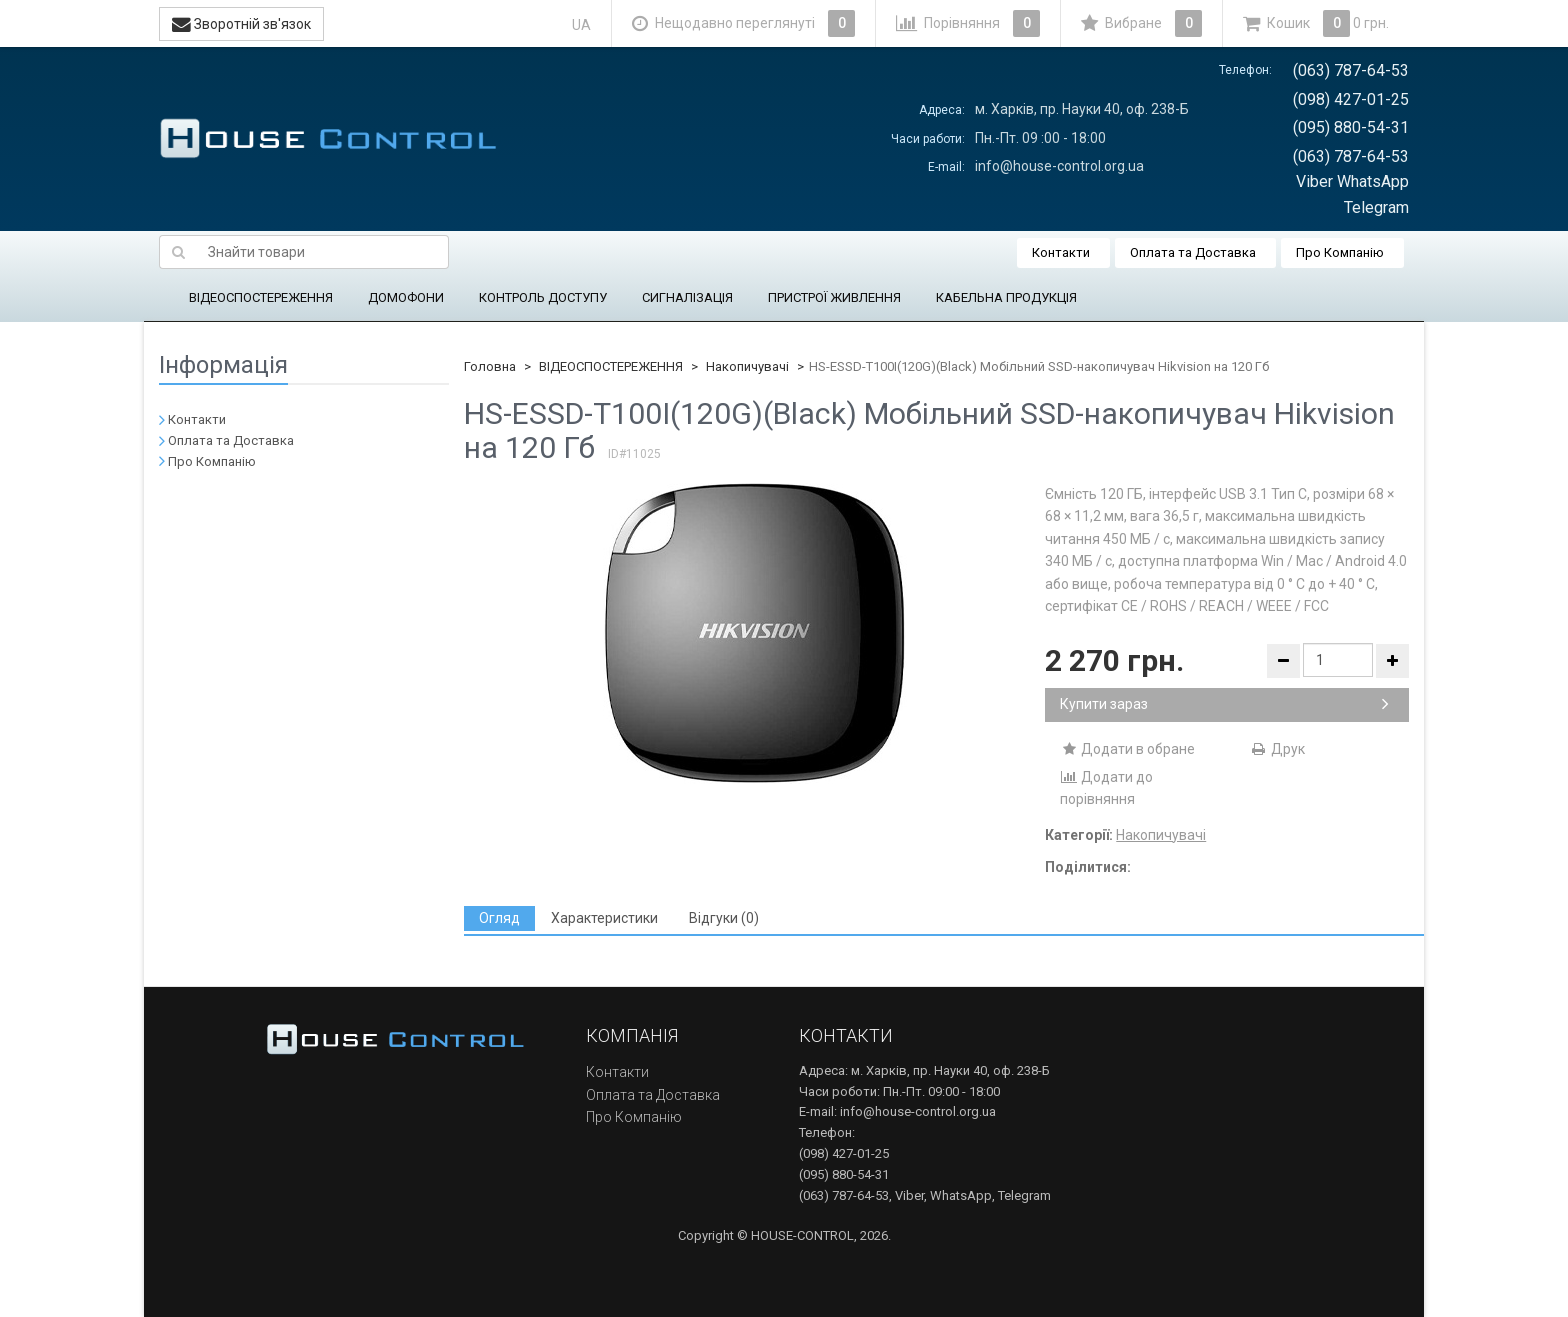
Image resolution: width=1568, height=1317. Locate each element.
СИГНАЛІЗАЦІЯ (687, 297)
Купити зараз (1224, 704)
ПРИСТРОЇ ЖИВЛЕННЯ (834, 297)
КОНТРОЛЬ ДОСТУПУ (543, 297)
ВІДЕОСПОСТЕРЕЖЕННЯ (261, 297)
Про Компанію (1340, 252)
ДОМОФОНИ (406, 297)
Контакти (1061, 252)
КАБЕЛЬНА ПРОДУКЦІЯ (1006, 297)
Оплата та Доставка (1193, 252)
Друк (1277, 749)
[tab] (499, 918)
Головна (490, 366)
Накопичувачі (747, 366)
